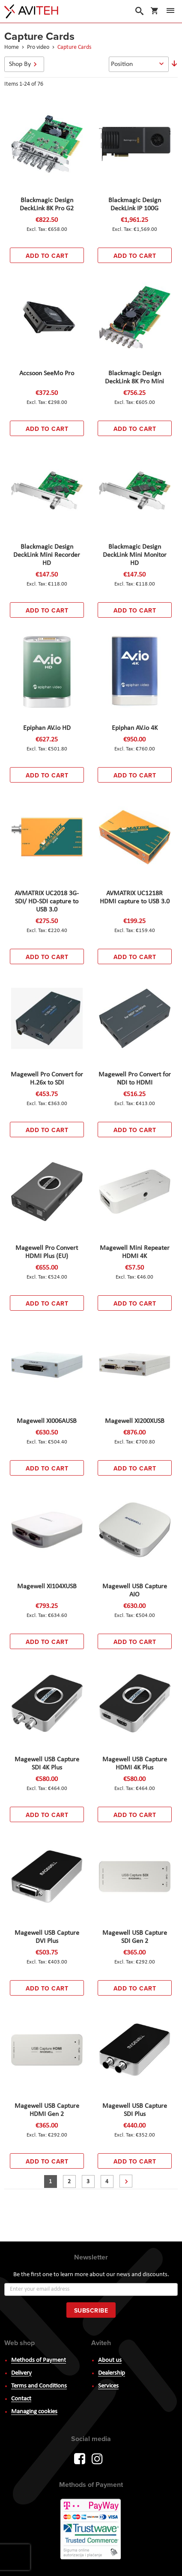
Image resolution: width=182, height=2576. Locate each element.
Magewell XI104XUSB (47, 1586)
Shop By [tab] (20, 64)
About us (110, 2360)
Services (108, 2386)
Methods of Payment (38, 2360)
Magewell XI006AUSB (47, 1421)
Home (12, 47)
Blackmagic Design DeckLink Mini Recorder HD (46, 555)
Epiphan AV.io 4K (135, 728)
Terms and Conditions (39, 2386)
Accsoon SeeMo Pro (46, 373)
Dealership (111, 2373)
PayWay (91, 2529)
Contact (21, 2399)
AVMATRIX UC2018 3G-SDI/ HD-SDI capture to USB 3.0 (47, 901)
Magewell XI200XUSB (134, 1421)
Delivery (21, 2373)
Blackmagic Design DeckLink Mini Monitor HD (135, 555)
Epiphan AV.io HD (47, 728)
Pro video (39, 47)
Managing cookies (34, 2412)
